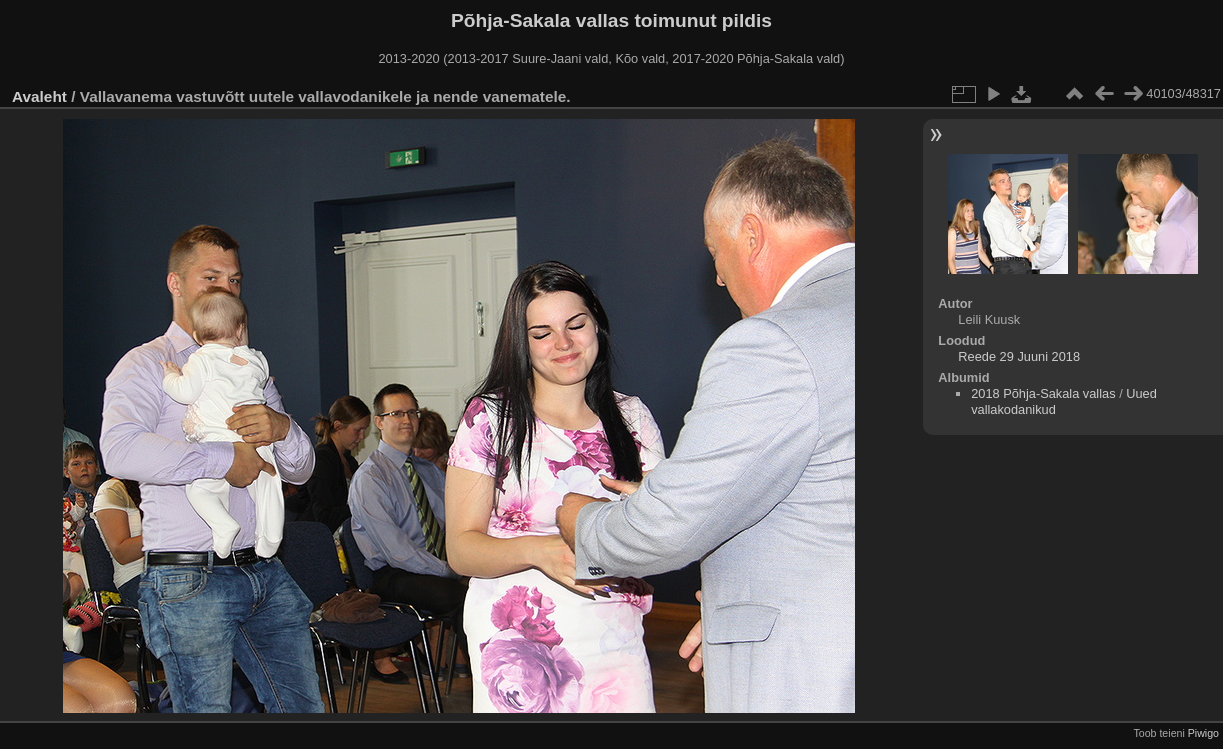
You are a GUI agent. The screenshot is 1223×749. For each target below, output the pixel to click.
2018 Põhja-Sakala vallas (1043, 393)
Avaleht (39, 96)
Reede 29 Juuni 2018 (1019, 356)
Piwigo (1203, 733)
